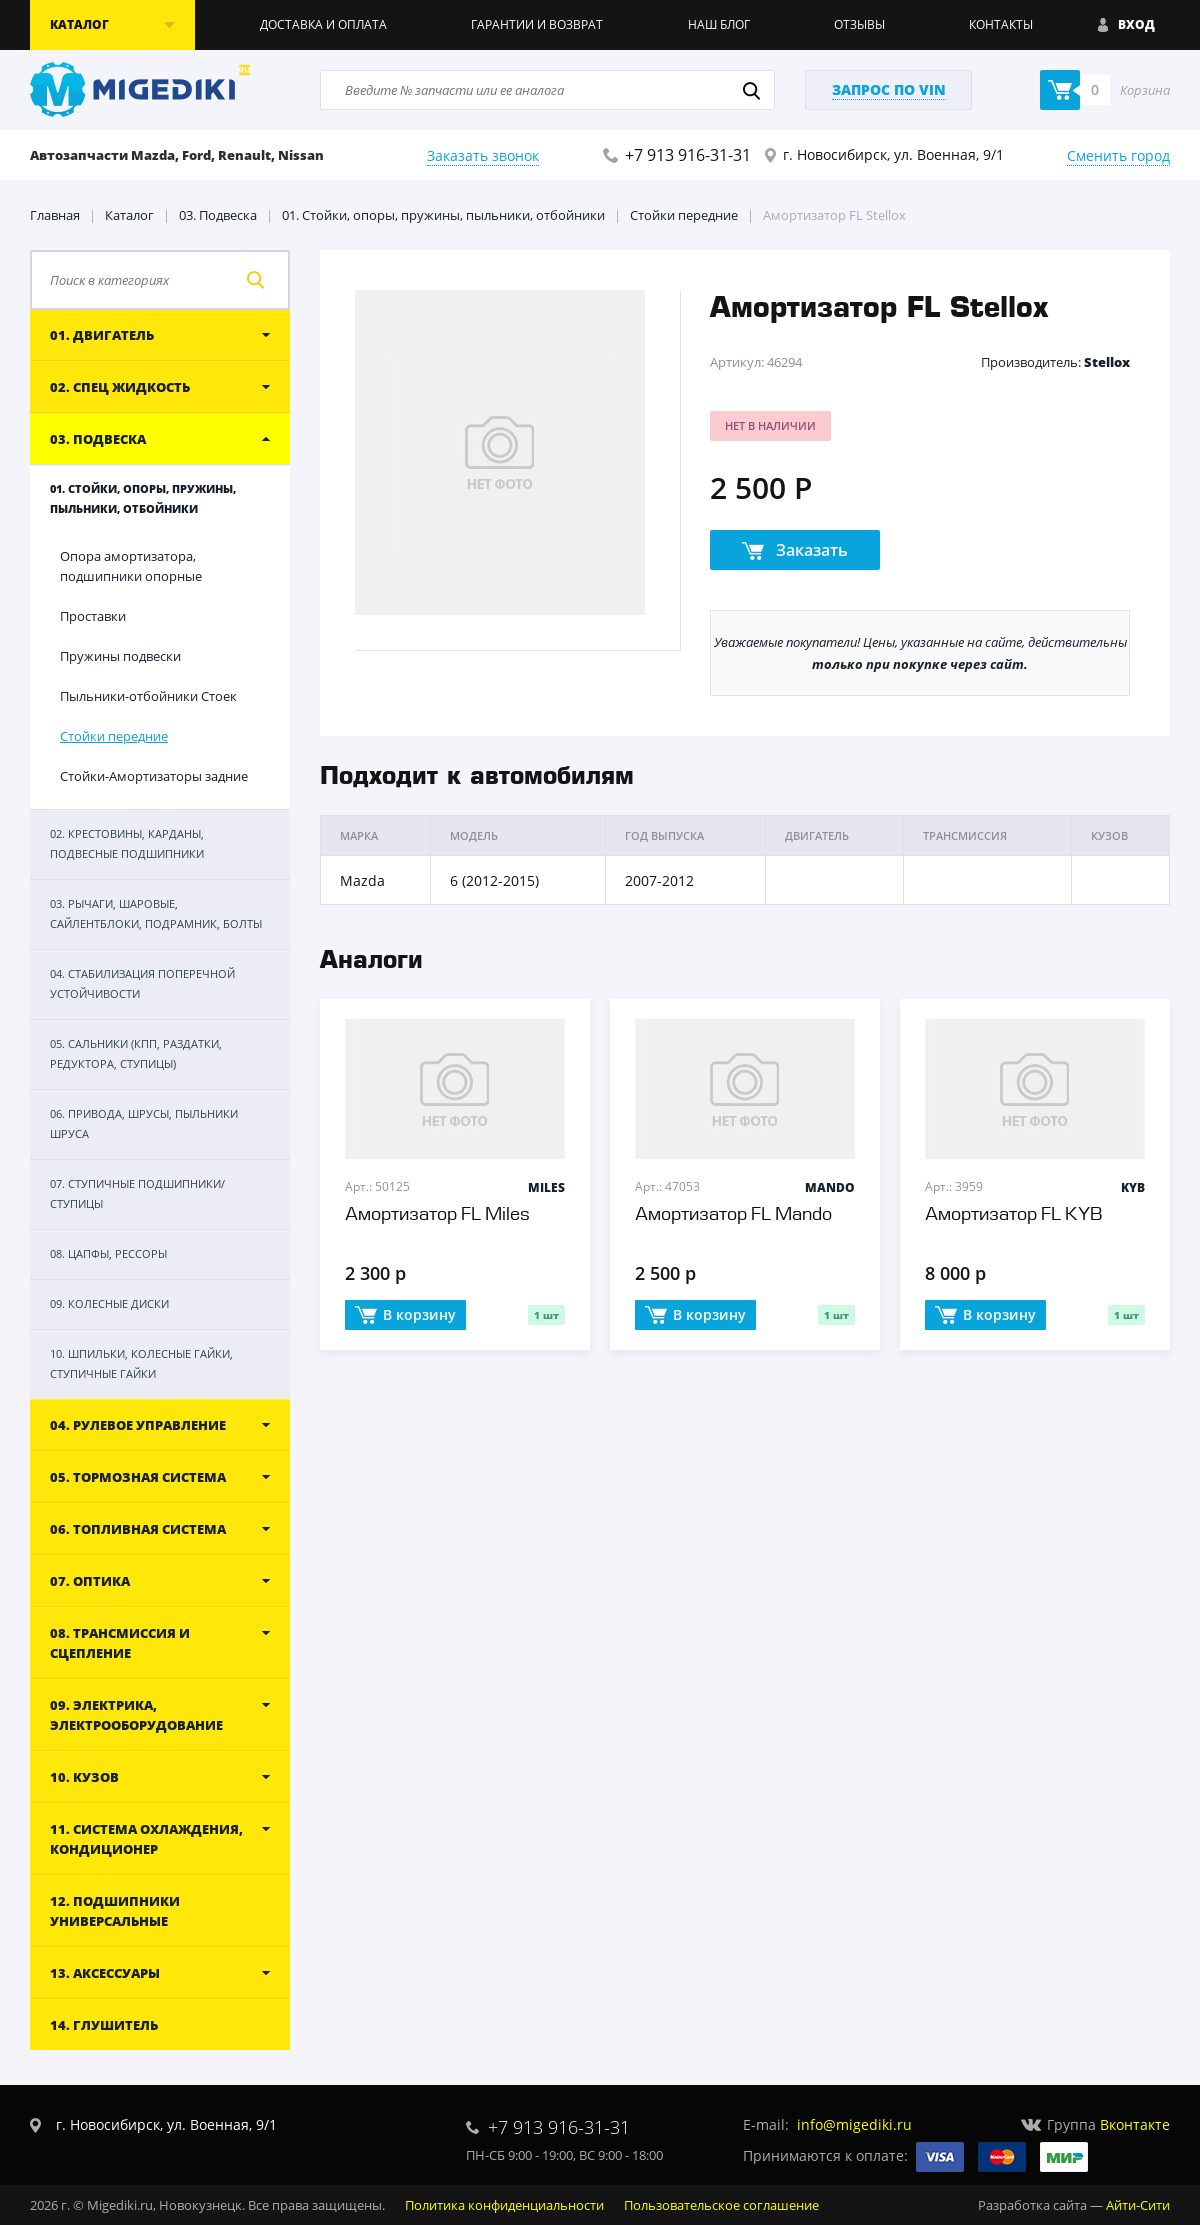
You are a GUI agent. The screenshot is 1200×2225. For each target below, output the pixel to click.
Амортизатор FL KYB (1013, 1215)
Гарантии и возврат (537, 24)
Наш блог (719, 24)
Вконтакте (1135, 2124)
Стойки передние (684, 215)
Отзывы (859, 24)
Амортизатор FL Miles (437, 1215)
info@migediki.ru (854, 2124)
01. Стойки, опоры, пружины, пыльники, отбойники (443, 215)
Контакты (1001, 24)
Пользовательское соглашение (721, 2205)
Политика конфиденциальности (504, 2205)
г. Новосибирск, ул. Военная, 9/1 (893, 154)
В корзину (405, 1316)
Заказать (795, 551)
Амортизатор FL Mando (733, 1215)
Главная (55, 215)
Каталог (129, 215)
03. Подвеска (218, 215)
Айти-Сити (1138, 2205)
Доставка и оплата (323, 24)
